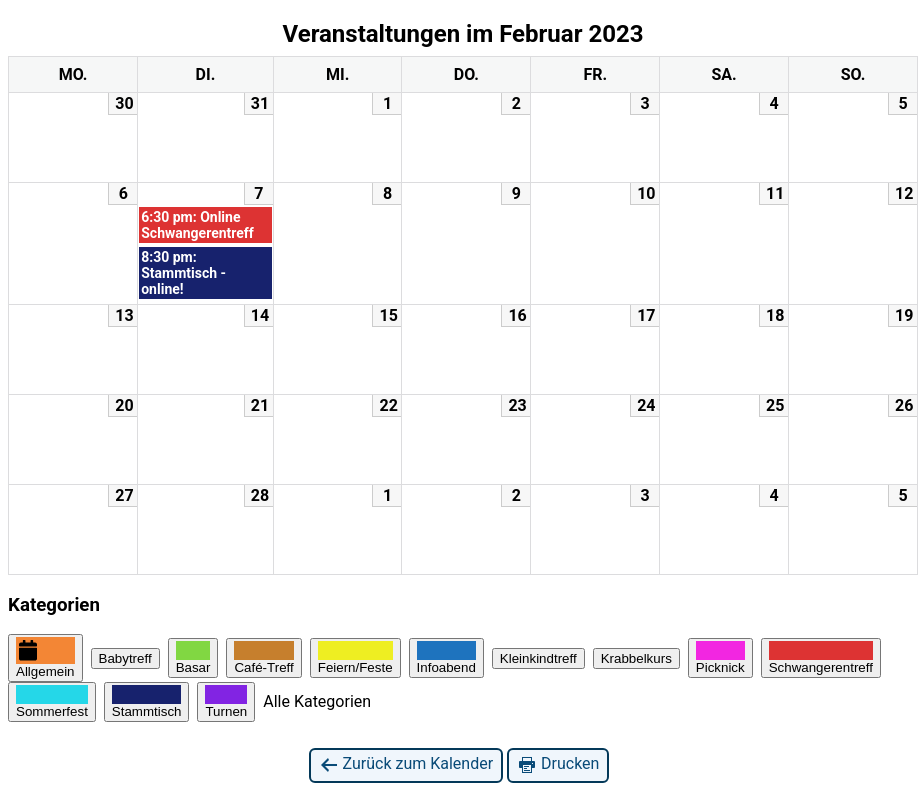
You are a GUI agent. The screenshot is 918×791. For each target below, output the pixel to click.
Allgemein (45, 658)
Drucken (558, 764)
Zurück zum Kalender (406, 764)
